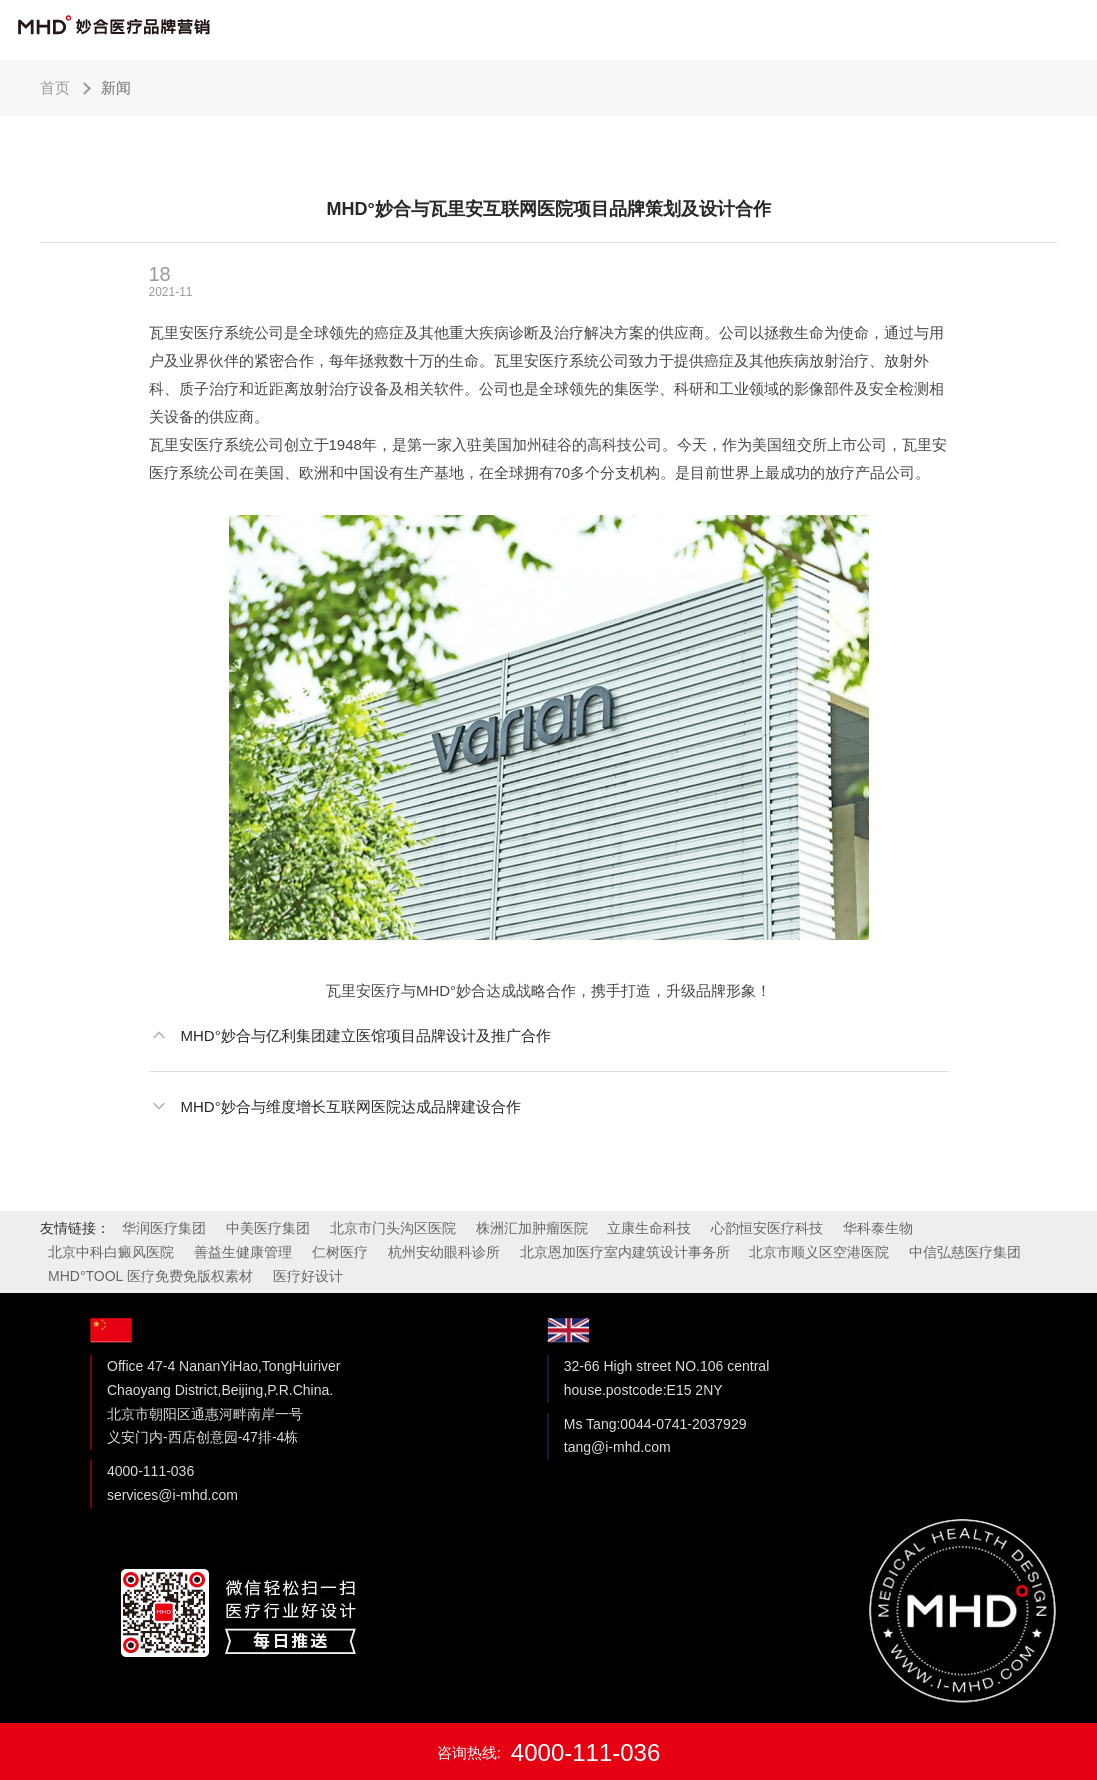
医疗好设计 (308, 1276)
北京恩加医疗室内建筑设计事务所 (625, 1252)
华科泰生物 (878, 1228)
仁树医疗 (340, 1252)
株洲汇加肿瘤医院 (532, 1228)
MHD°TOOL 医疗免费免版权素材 (150, 1276)
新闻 (116, 87)
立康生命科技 (649, 1228)
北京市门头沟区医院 (393, 1228)
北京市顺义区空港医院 (819, 1252)
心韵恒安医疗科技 (767, 1228)
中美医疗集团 (268, 1228)
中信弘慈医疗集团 (965, 1252)
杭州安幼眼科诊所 (444, 1252)
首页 (55, 87)
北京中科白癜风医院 (111, 1252)
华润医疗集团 (164, 1228)
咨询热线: (549, 1753)
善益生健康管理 (243, 1252)
